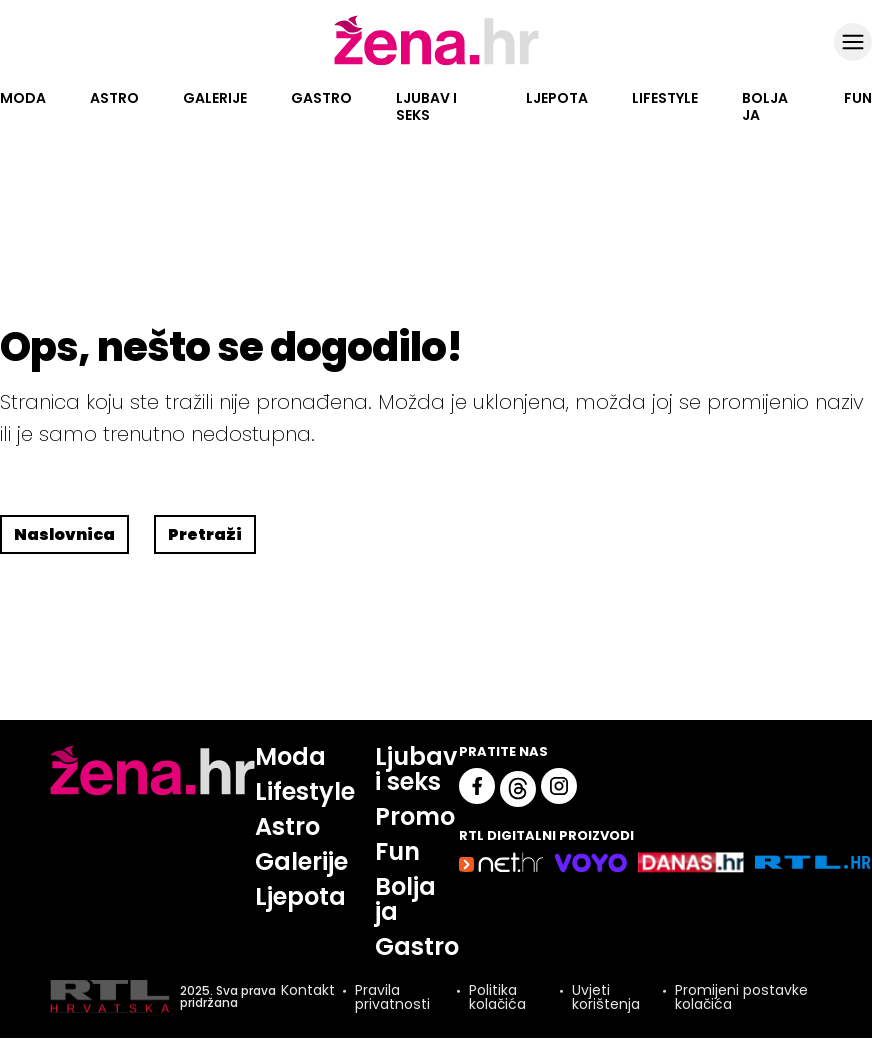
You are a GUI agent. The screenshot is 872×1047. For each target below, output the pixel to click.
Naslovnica (64, 534)
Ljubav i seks (426, 106)
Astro (114, 98)
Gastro (321, 98)
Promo (415, 816)
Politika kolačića (497, 997)
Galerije (215, 98)
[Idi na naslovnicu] (436, 63)
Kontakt (308, 991)
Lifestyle (665, 98)
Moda (23, 98)
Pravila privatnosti (392, 997)
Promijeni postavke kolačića (741, 997)
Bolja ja (765, 106)
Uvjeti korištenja (606, 997)
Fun (858, 98)
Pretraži (205, 534)
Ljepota (557, 98)
